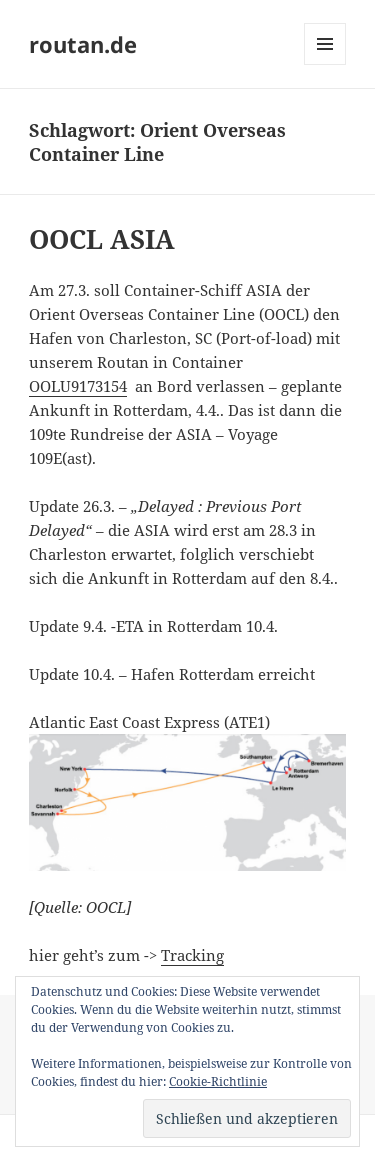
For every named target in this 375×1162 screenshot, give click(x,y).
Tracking (192, 955)
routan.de (83, 44)
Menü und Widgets (325, 64)
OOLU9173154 (78, 386)
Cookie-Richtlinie (218, 1081)
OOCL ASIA (102, 239)
